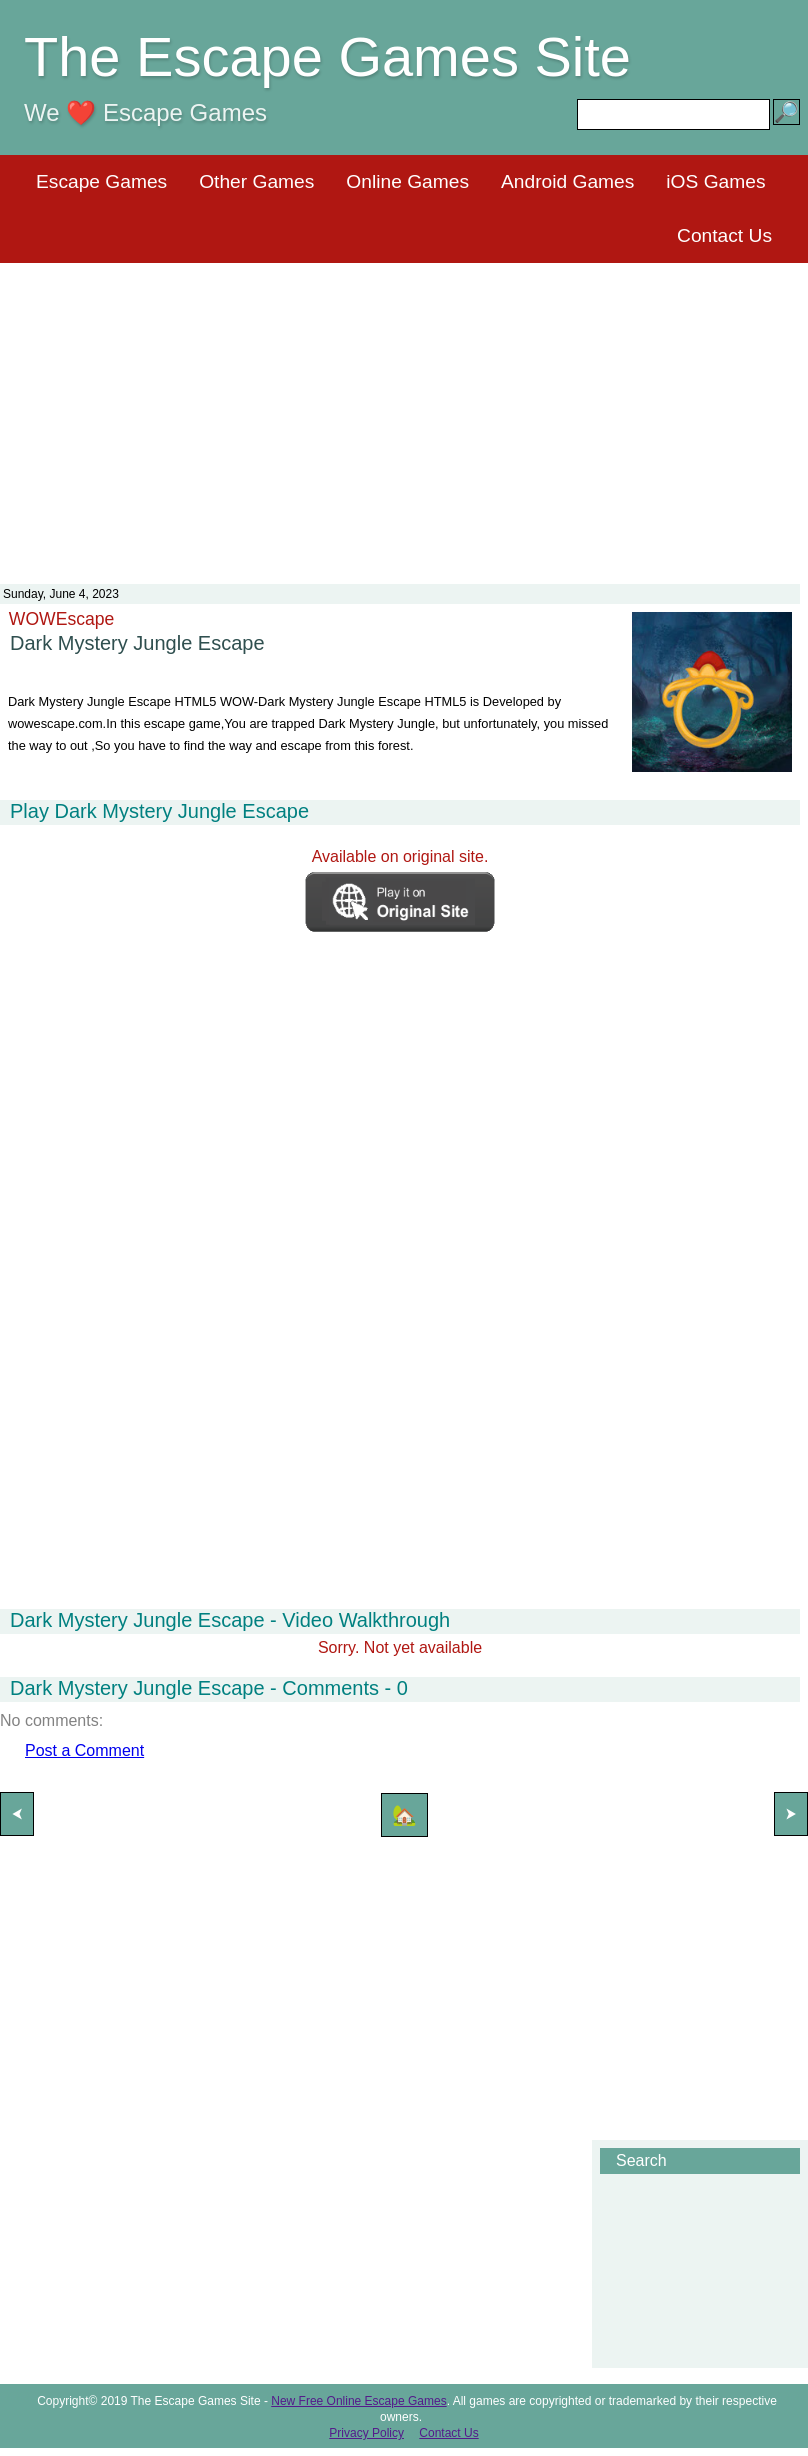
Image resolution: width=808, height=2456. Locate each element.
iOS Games (715, 181)
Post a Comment (84, 1750)
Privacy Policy (366, 2433)
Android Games (567, 181)
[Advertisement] (404, 411)
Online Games (407, 181)
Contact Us (724, 235)
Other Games (256, 181)
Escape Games (101, 181)
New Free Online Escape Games (358, 2401)
